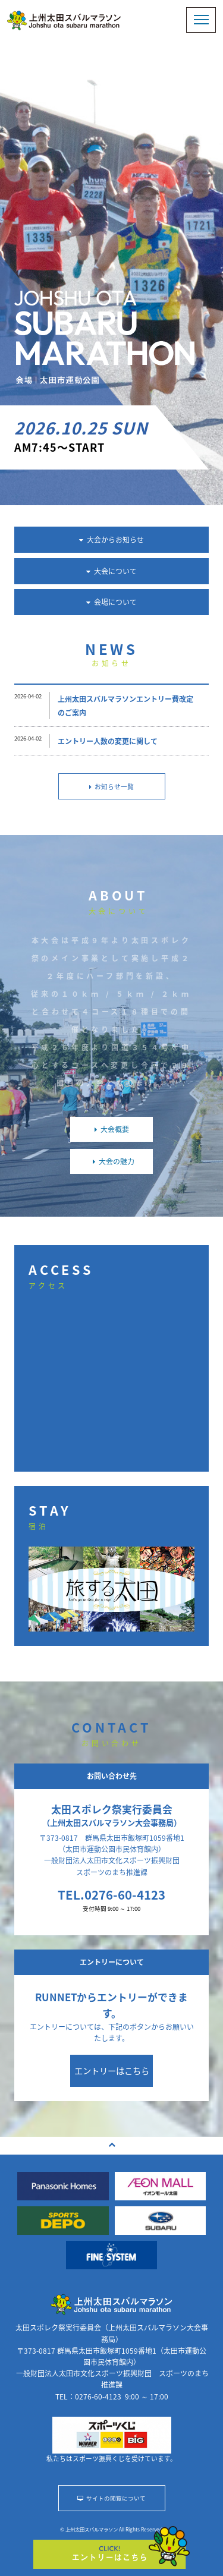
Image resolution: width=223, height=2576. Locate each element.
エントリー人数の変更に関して (108, 741)
